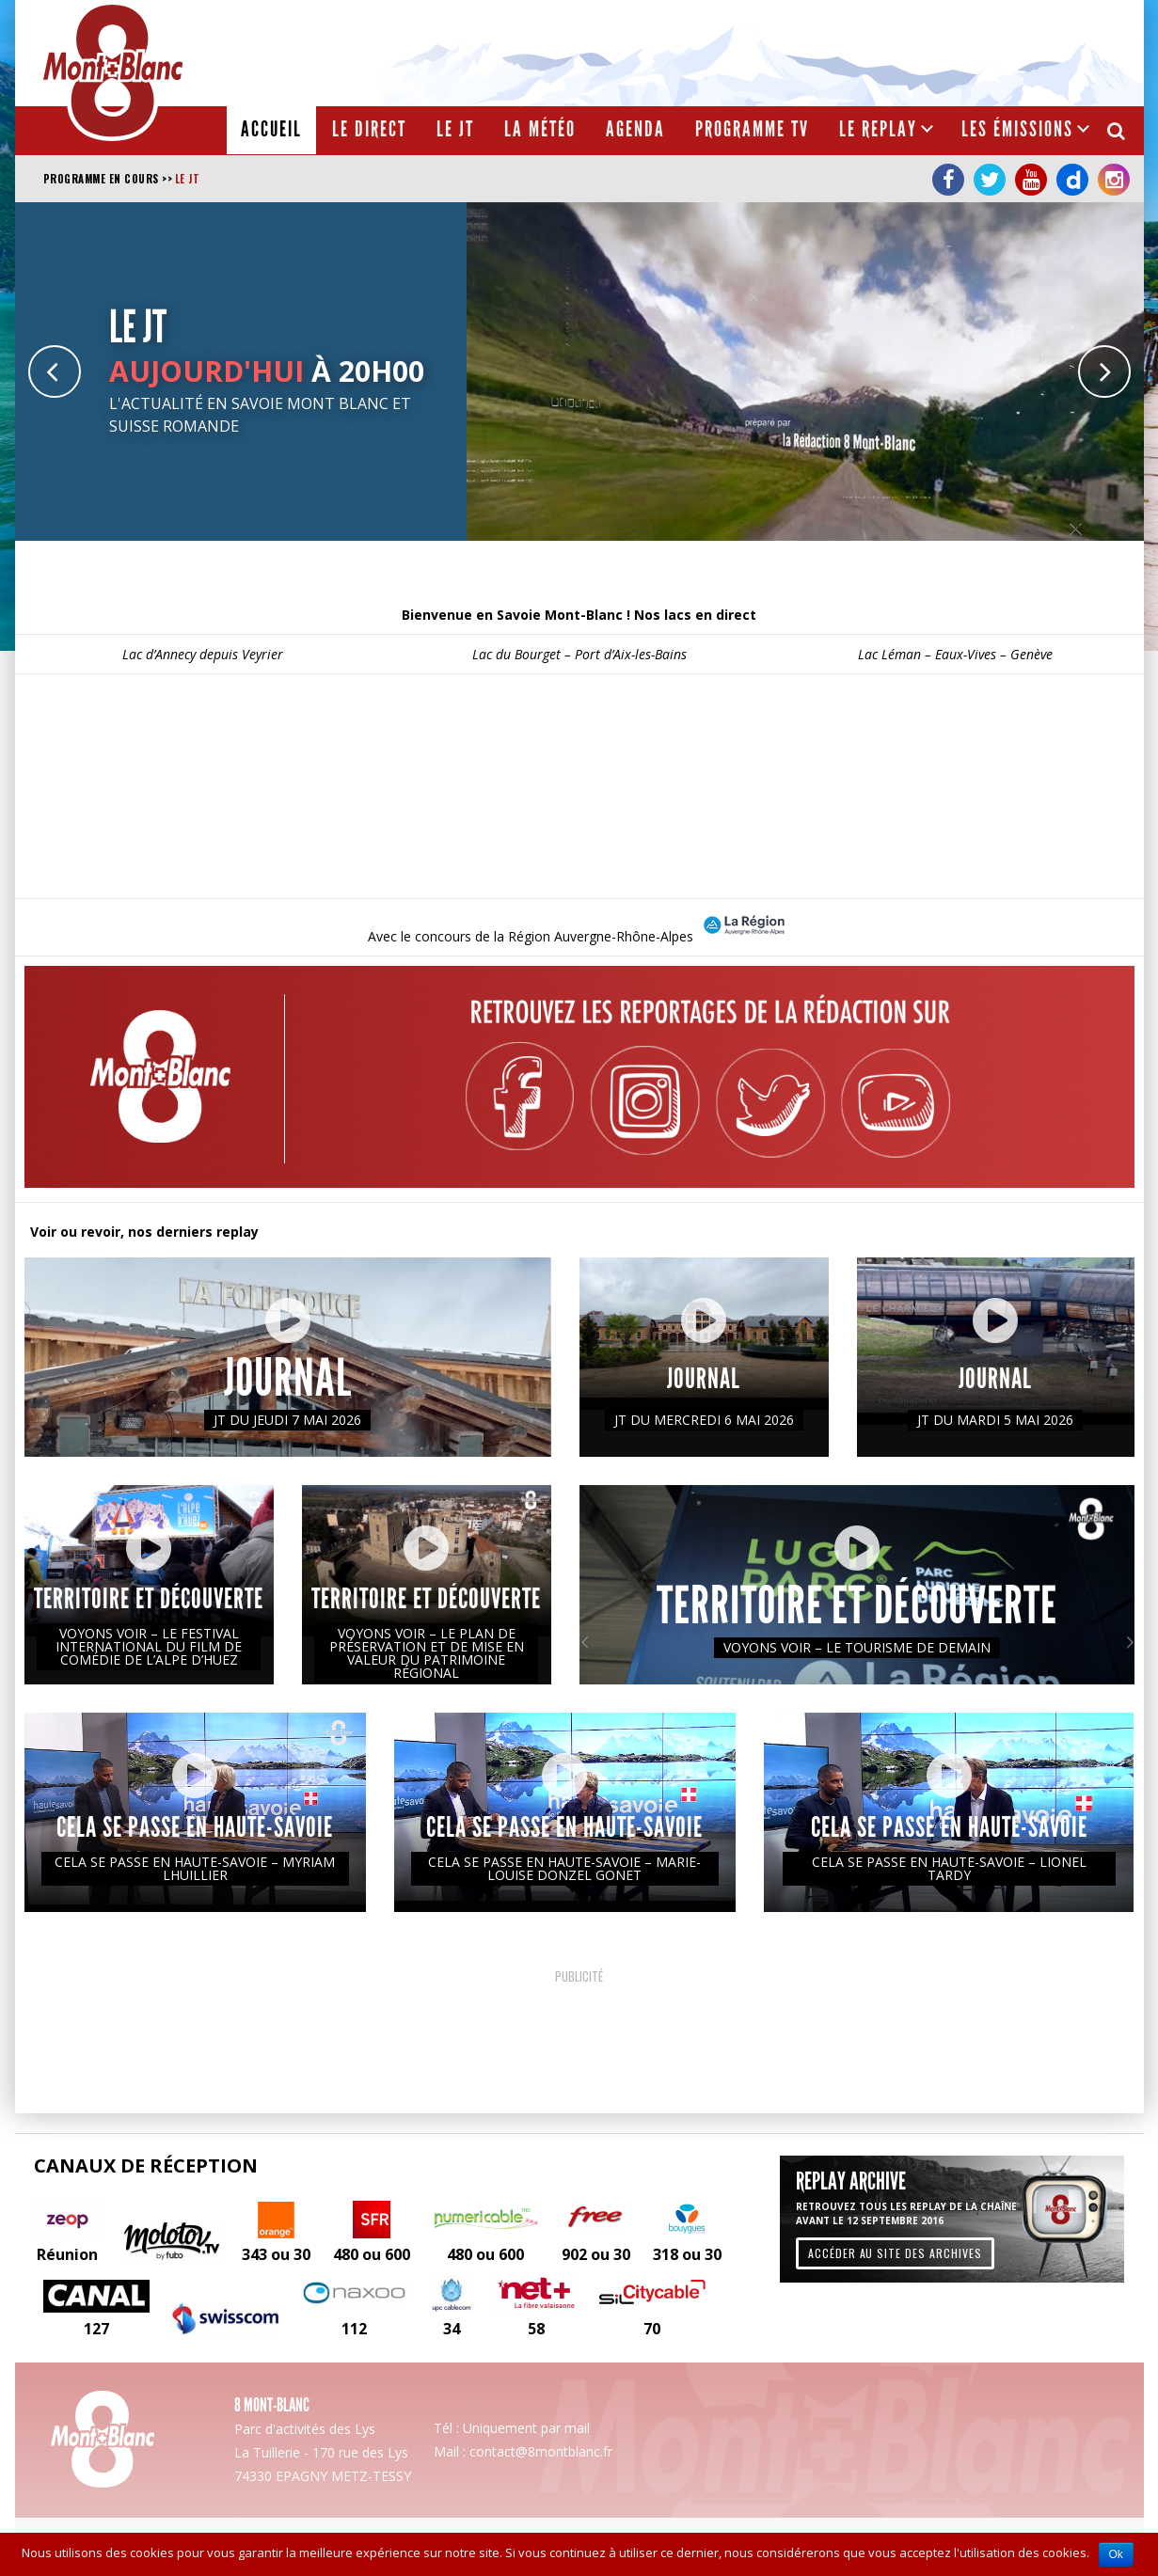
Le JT (455, 129)
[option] (579, 371)
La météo (540, 129)
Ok (1116, 2554)
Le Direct (369, 129)
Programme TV (752, 129)
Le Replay (878, 129)
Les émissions (1017, 129)
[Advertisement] (792, 51)
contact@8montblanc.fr (540, 2451)
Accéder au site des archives (895, 2253)
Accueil (271, 129)
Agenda (635, 129)
